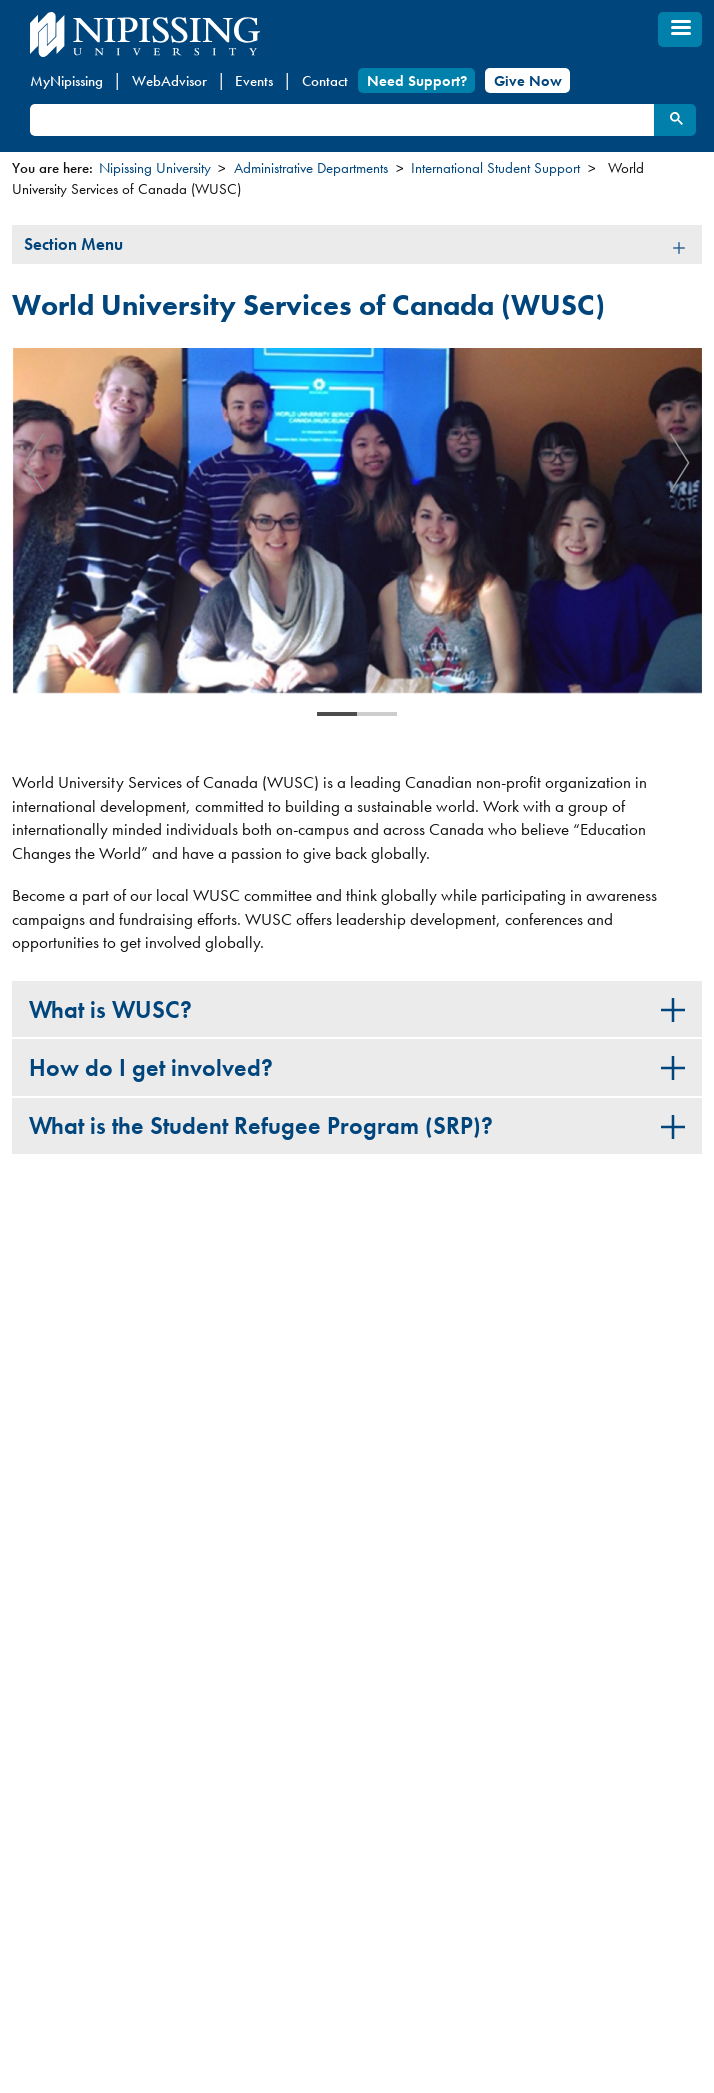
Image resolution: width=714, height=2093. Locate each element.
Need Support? (417, 81)
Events (254, 81)
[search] (340, 120)
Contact (325, 81)
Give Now (528, 81)
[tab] (357, 1009)
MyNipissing (66, 81)
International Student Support (495, 168)
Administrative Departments (311, 168)
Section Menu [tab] (73, 244)
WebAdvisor (169, 81)
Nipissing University (155, 168)
